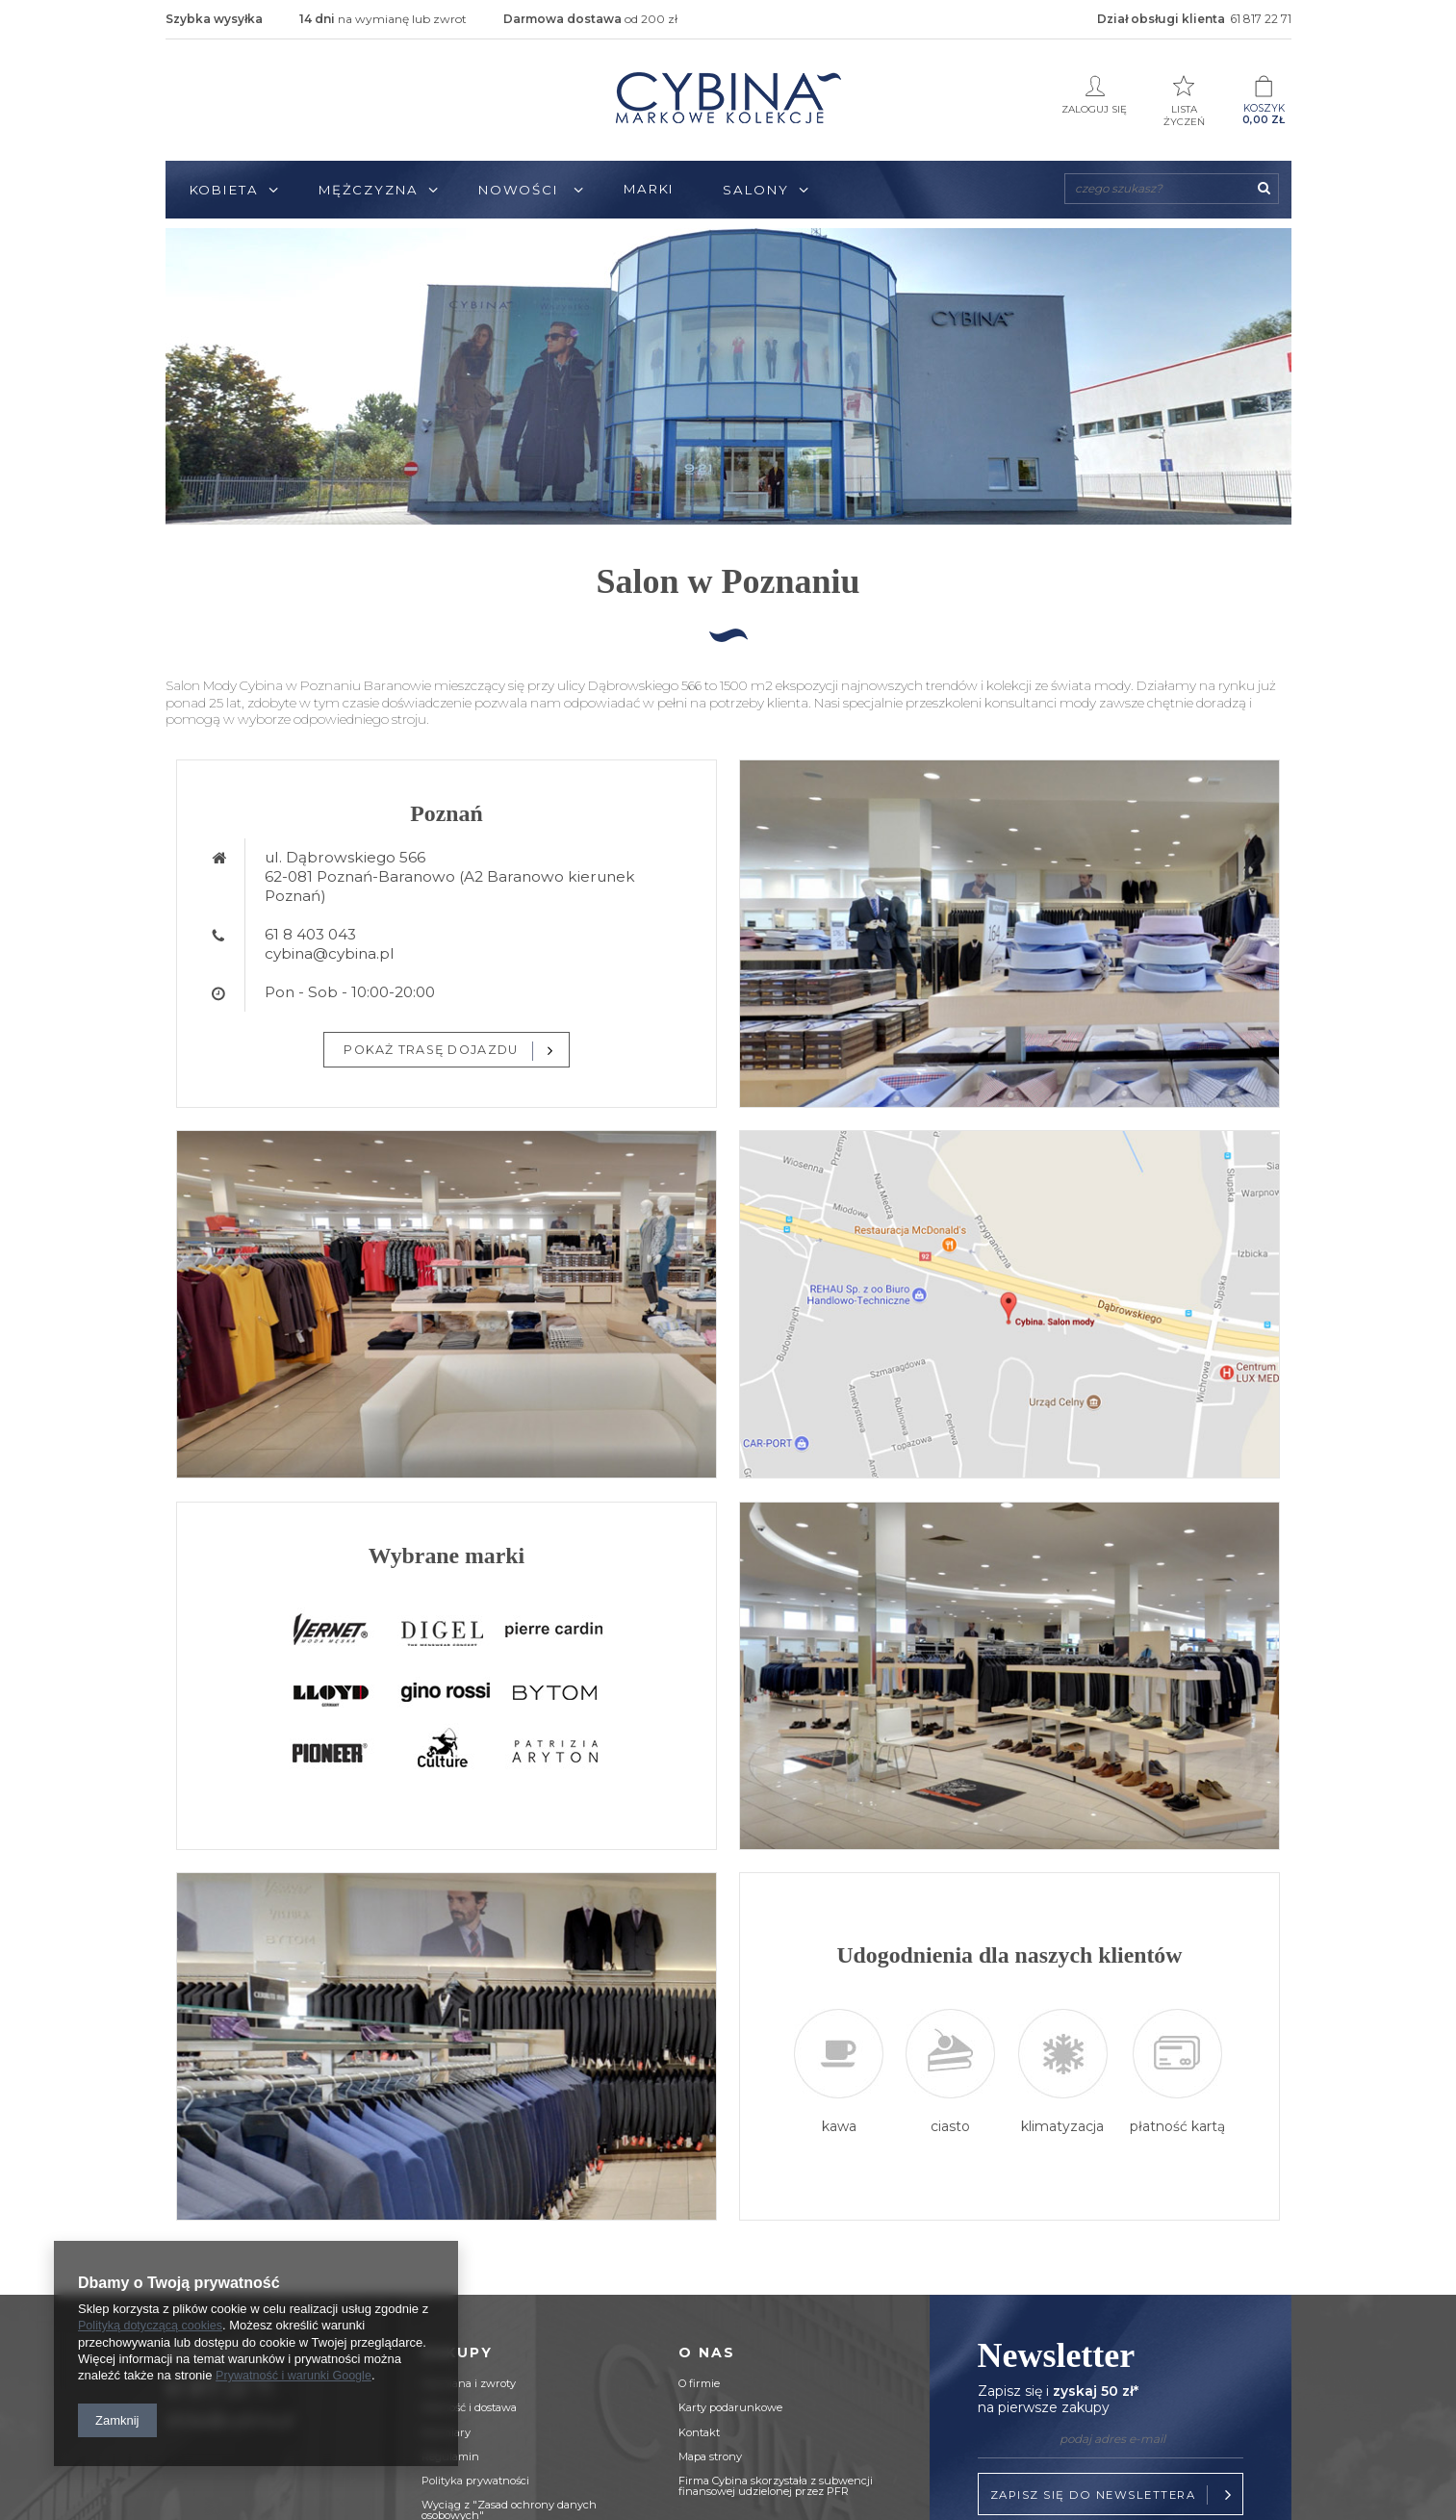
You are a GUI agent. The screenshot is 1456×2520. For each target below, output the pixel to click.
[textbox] (1171, 188)
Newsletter (1110, 2377)
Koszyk (1263, 100)
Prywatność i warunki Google (296, 2376)
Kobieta (224, 189)
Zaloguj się (1094, 95)
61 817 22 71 (1260, 19)
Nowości (521, 189)
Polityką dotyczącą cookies (152, 2327)
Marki (650, 188)
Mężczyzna (369, 189)
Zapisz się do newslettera (1114, 2495)
